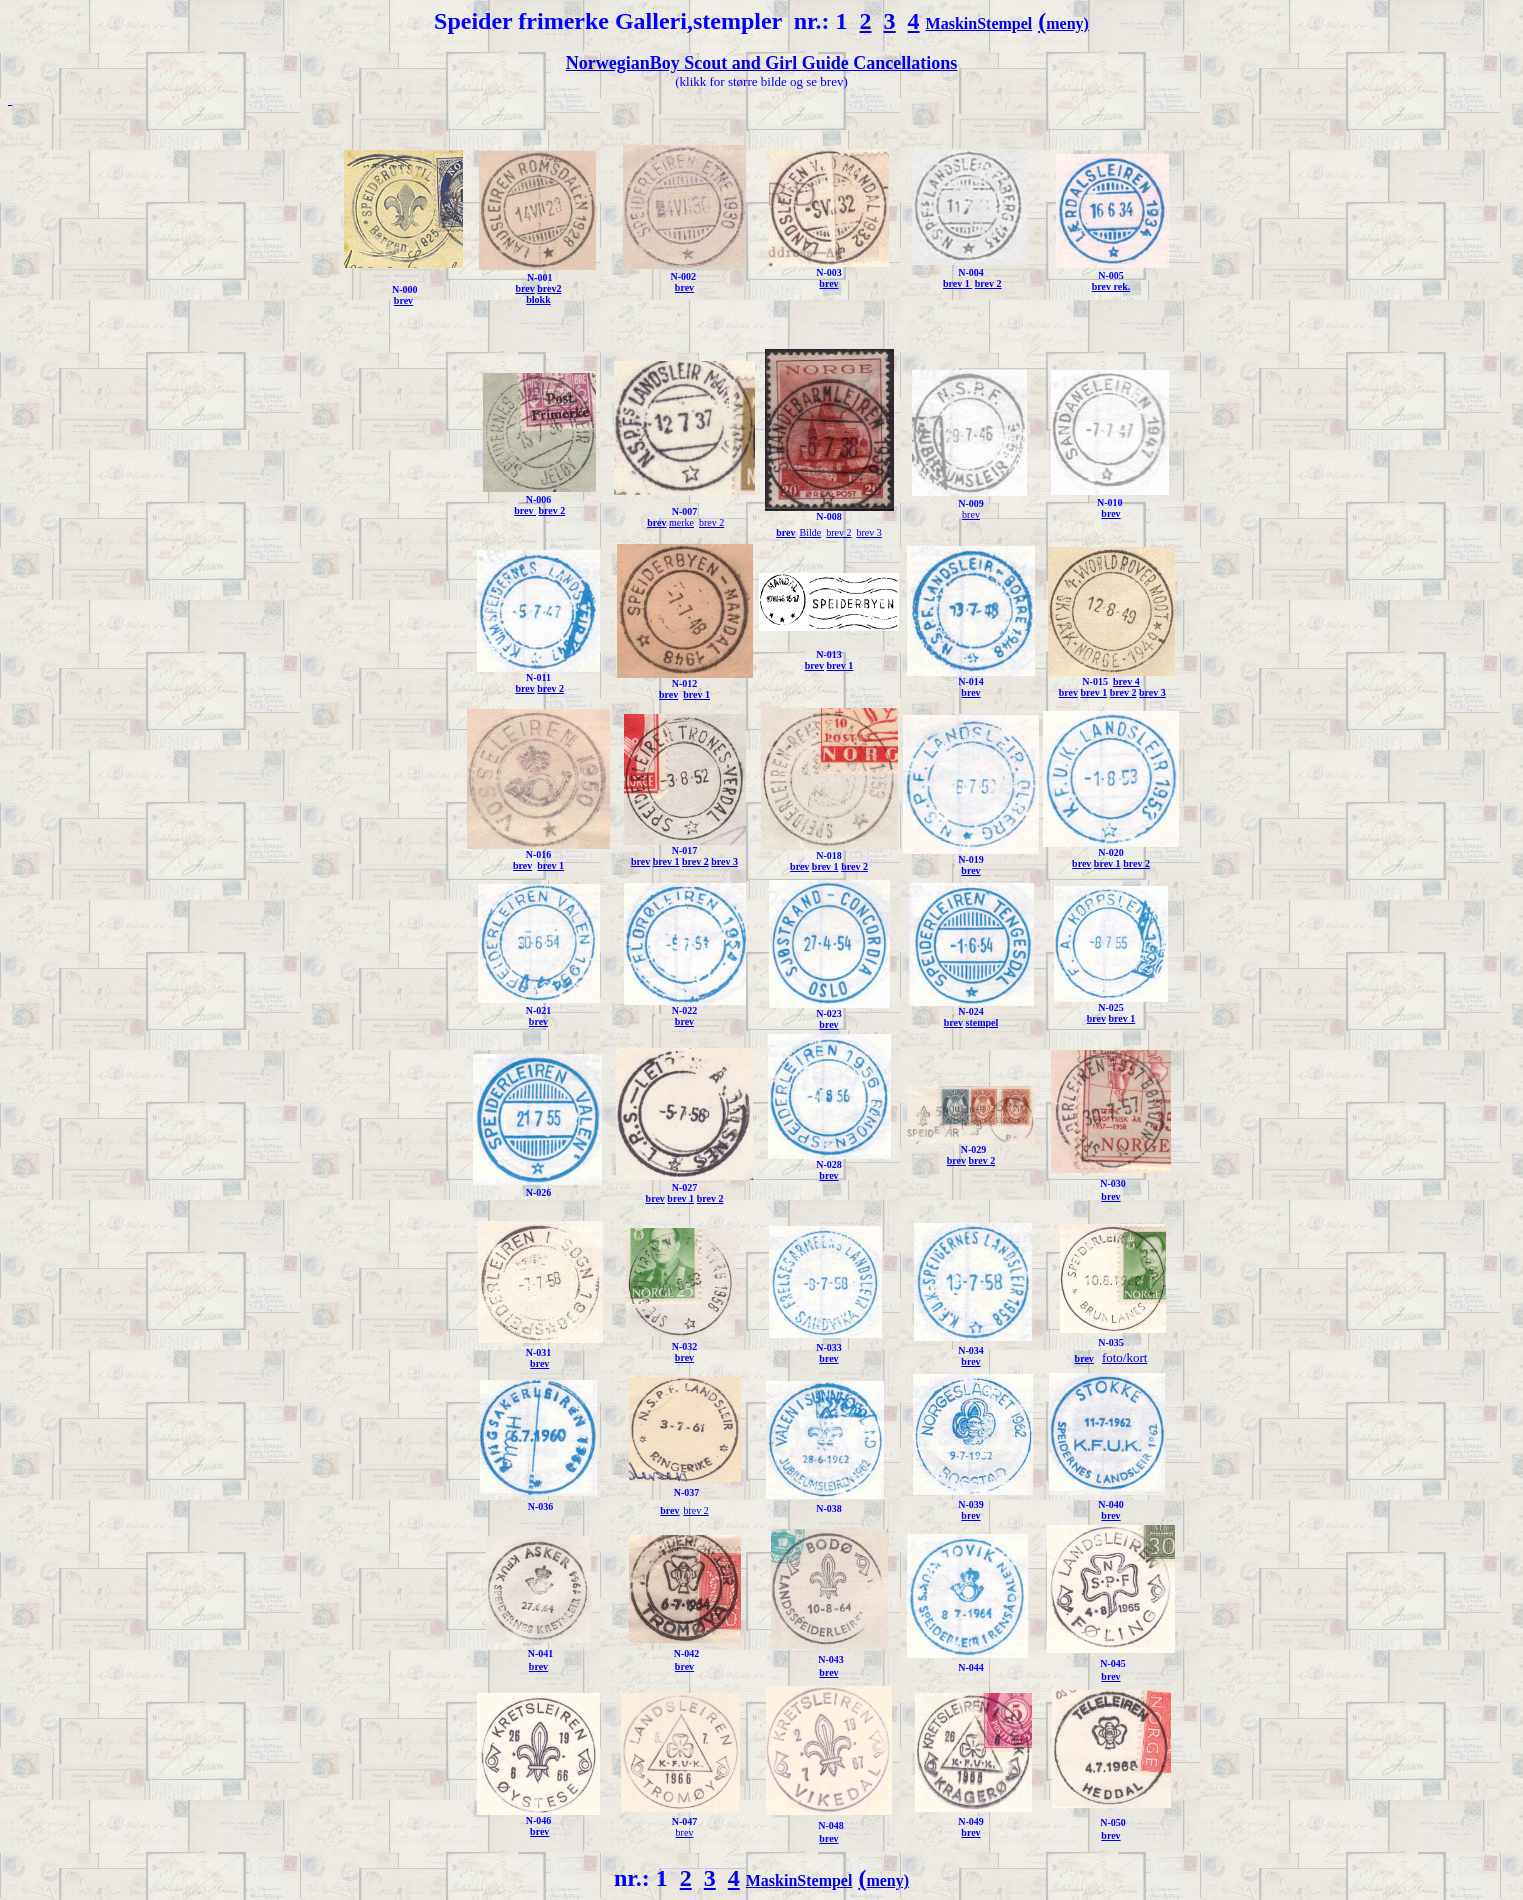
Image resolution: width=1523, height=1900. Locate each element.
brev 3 (868, 532)
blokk (538, 299)
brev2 (549, 288)
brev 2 (988, 283)
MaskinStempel (979, 23)
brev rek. (1111, 286)
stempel (981, 1022)
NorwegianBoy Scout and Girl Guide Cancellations (762, 63)
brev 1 (957, 283)
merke (681, 522)
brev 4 (1126, 681)
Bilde (811, 532)
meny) (1067, 23)
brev (403, 300)
